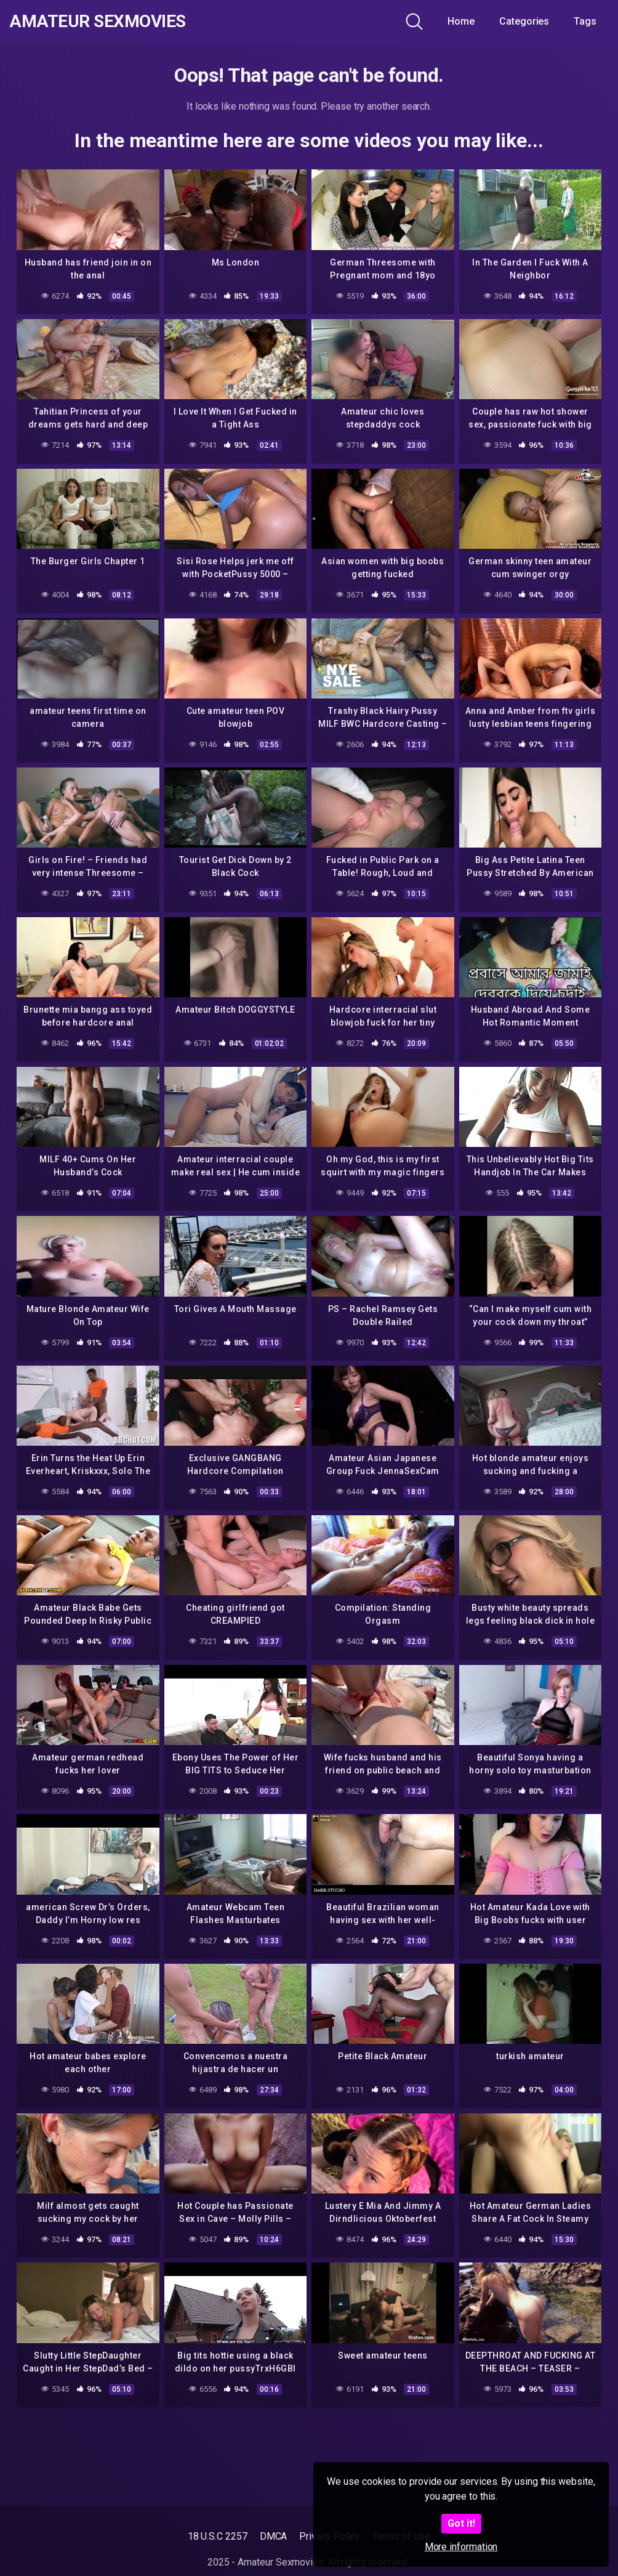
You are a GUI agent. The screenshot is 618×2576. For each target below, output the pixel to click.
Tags (585, 21)
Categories (524, 21)
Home (461, 21)
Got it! (461, 2523)
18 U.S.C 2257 (217, 2536)
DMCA (273, 2536)
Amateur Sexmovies (97, 21)
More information (461, 2547)
